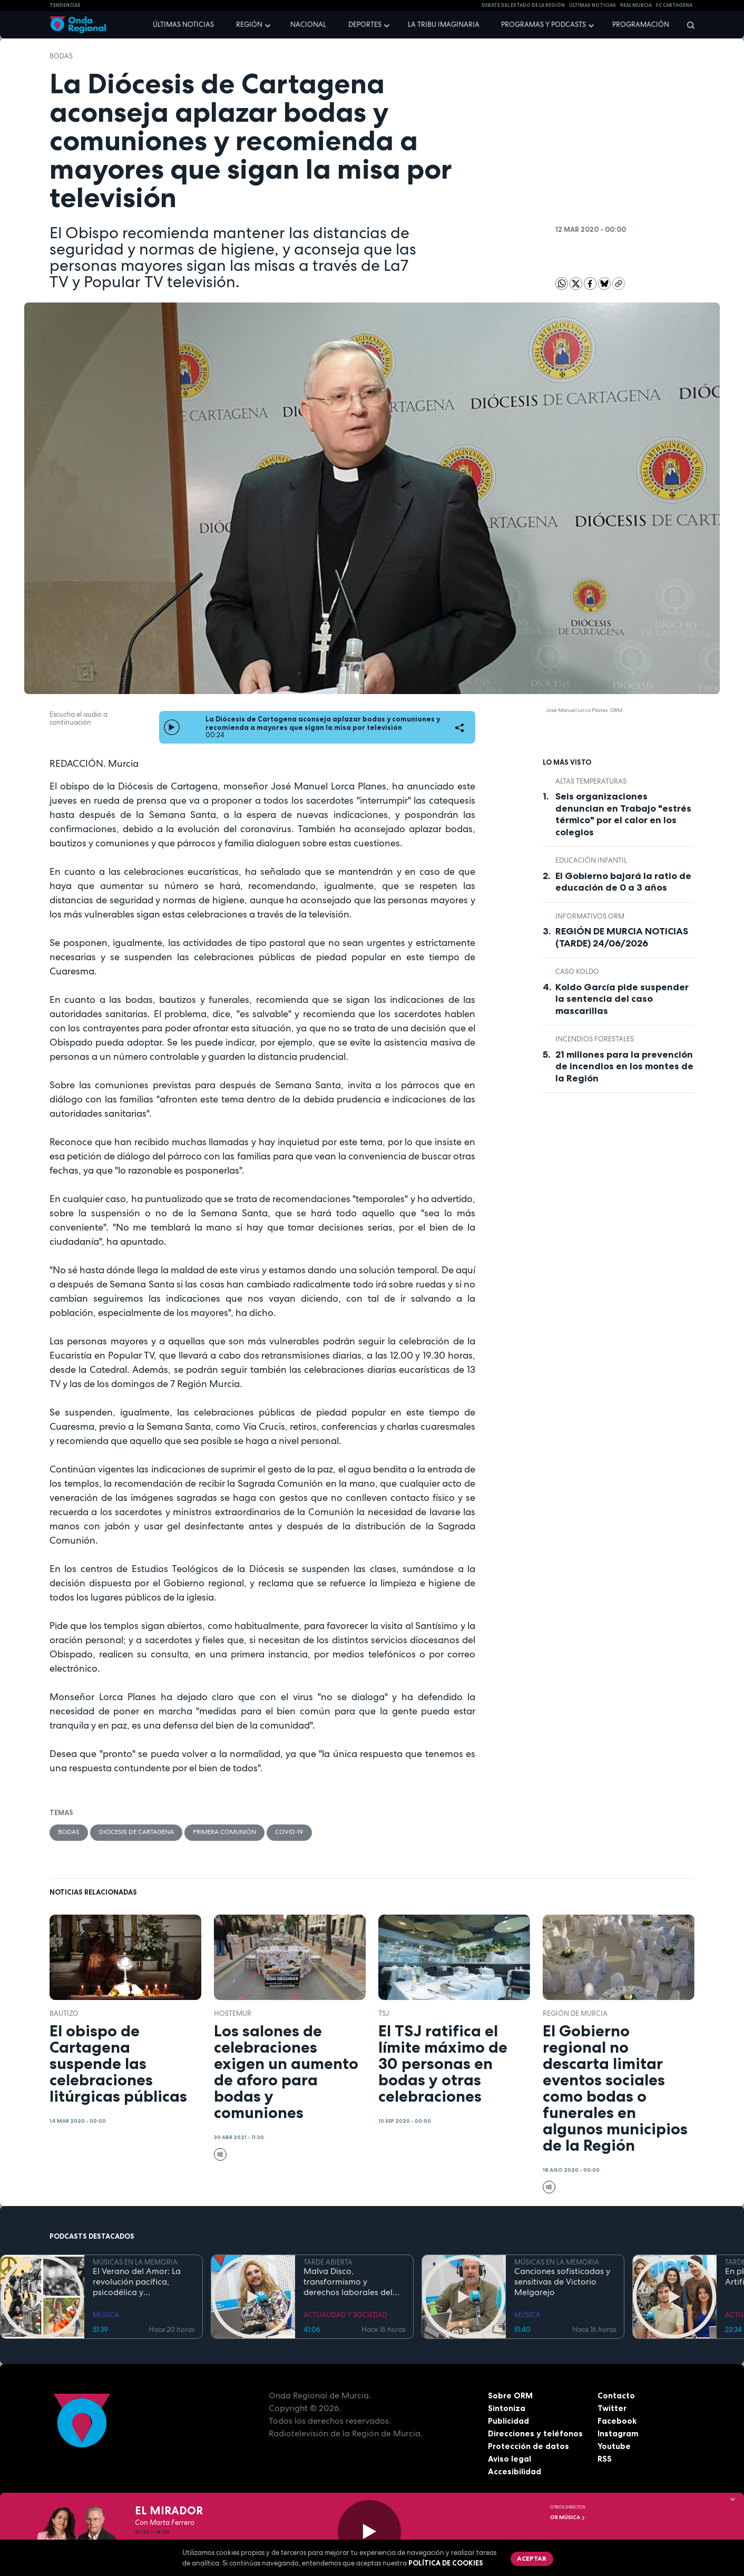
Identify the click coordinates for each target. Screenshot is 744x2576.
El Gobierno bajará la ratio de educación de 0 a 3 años (623, 882)
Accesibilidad (514, 2472)
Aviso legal (510, 2459)
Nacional (308, 24)
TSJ (383, 2014)
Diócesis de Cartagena (143, 1832)
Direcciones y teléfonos (536, 2434)
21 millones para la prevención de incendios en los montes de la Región (624, 1066)
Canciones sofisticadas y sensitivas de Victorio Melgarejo (562, 2283)
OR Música (567, 2517)
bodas (61, 56)
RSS (605, 2459)
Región (249, 24)
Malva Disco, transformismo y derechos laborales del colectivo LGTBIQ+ (348, 2283)
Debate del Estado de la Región (523, 5)
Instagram (618, 2434)
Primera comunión (239, 1832)
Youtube (614, 2447)
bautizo (64, 2014)
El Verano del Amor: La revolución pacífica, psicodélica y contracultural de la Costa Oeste (137, 2283)
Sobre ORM (511, 2396)
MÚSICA (106, 2315)
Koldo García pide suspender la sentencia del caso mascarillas (622, 999)
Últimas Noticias (592, 5)
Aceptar (533, 2559)
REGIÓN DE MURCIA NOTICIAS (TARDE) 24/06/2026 (621, 937)
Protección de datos (529, 2447)
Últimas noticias (183, 24)
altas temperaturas (590, 781)
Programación (640, 24)
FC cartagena (674, 5)
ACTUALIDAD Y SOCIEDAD (345, 2315)
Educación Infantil (591, 860)
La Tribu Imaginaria (443, 24)
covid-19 (310, 1832)
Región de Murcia (575, 2014)
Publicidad (509, 2421)
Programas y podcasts (543, 24)
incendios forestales (594, 1039)
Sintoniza (506, 2409)
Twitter (613, 2409)
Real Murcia (636, 5)
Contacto (616, 2396)
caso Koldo (577, 971)
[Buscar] (687, 24)
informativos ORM (589, 916)
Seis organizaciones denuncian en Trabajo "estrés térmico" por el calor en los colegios (623, 814)
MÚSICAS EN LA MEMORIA (135, 2263)
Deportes (364, 24)
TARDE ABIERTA (328, 2263)
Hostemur (232, 2014)
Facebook (617, 2421)
